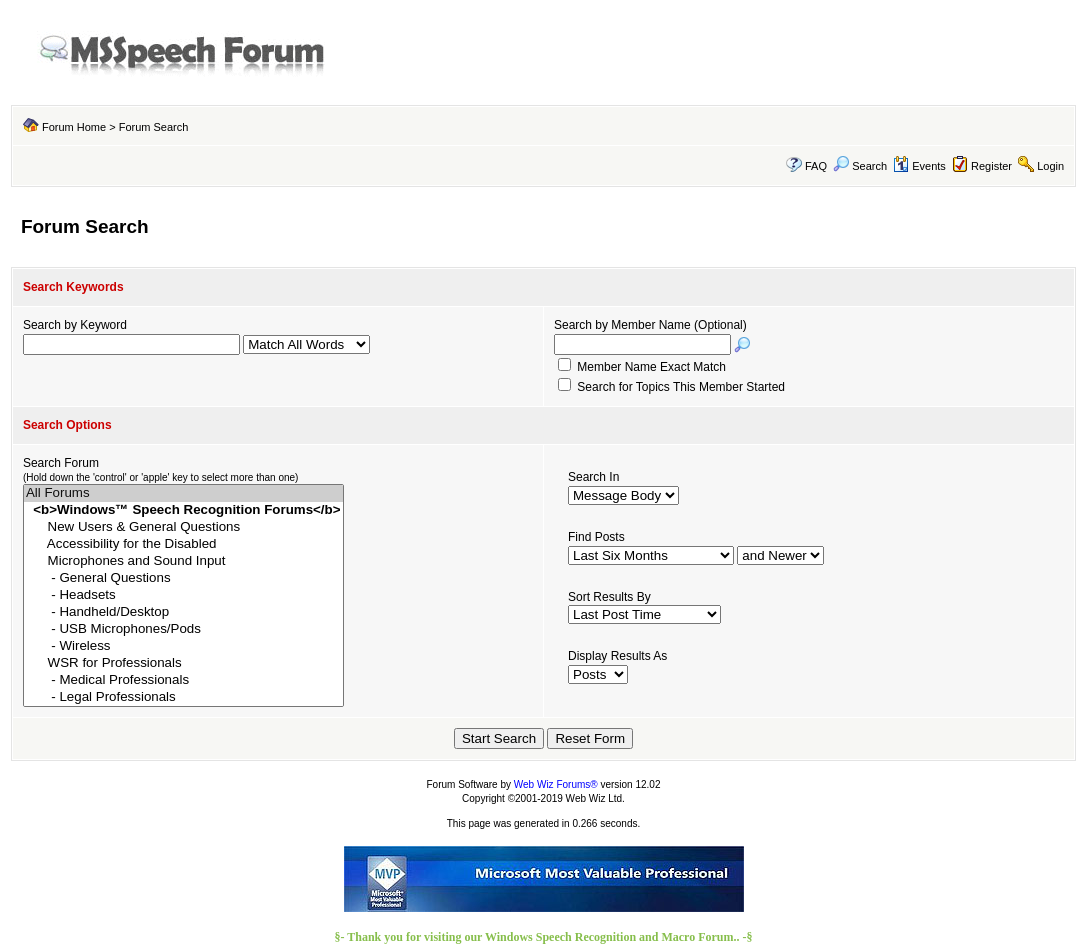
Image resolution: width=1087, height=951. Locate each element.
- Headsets (183, 595)
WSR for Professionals (183, 663)
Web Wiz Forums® (556, 784)
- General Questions (183, 578)
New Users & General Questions (183, 527)
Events (919, 166)
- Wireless (183, 646)
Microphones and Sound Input (183, 561)
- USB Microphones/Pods (183, 629)
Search (860, 166)
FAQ (816, 166)
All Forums (183, 493)
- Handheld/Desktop (183, 612)
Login (1050, 166)
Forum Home (74, 127)
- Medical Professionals (183, 680)
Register (991, 166)
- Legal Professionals (183, 697)
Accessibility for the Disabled (183, 544)
